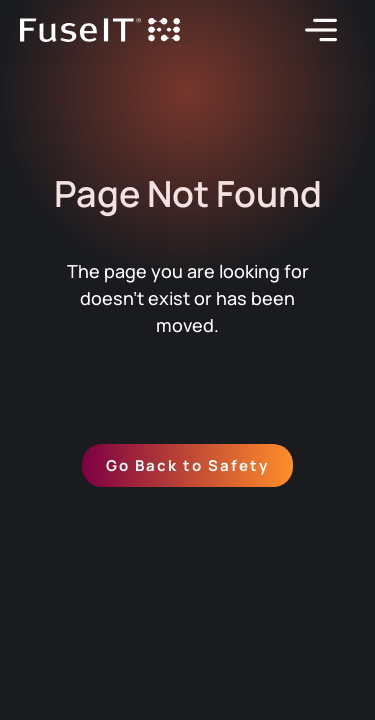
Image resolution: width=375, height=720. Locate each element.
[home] (100, 30)
